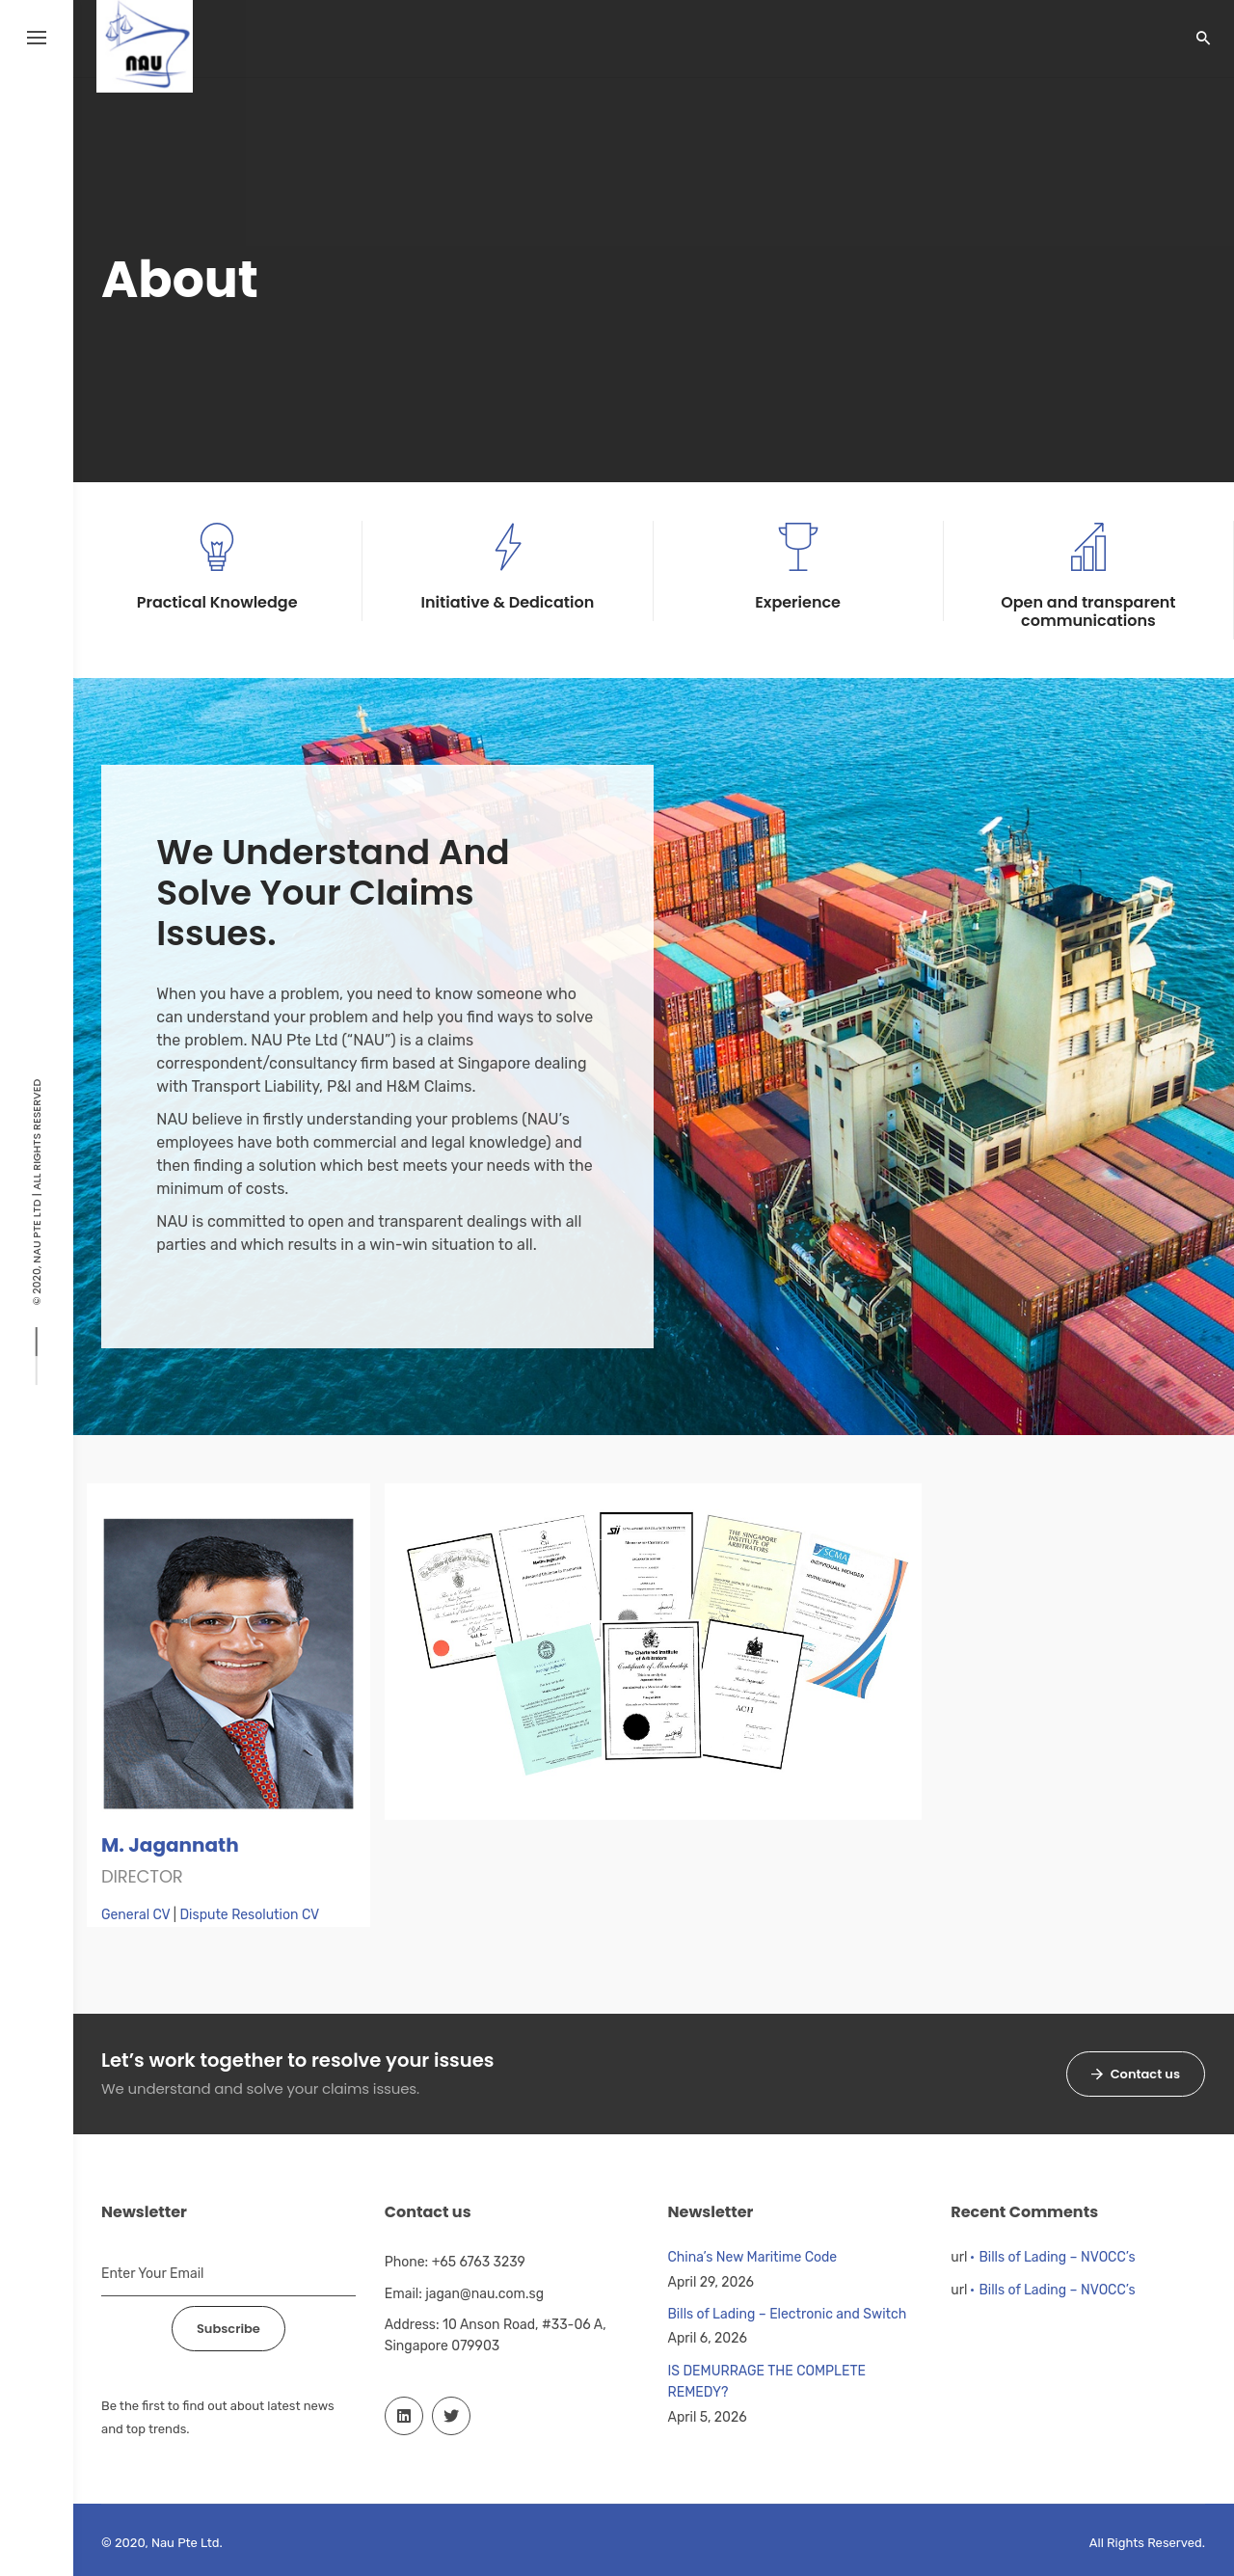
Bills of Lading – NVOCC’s (1057, 2257)
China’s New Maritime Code (753, 2257)
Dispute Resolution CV (249, 1915)
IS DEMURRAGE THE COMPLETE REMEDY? (767, 2381)
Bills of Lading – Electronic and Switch (787, 2314)
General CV (135, 1915)
